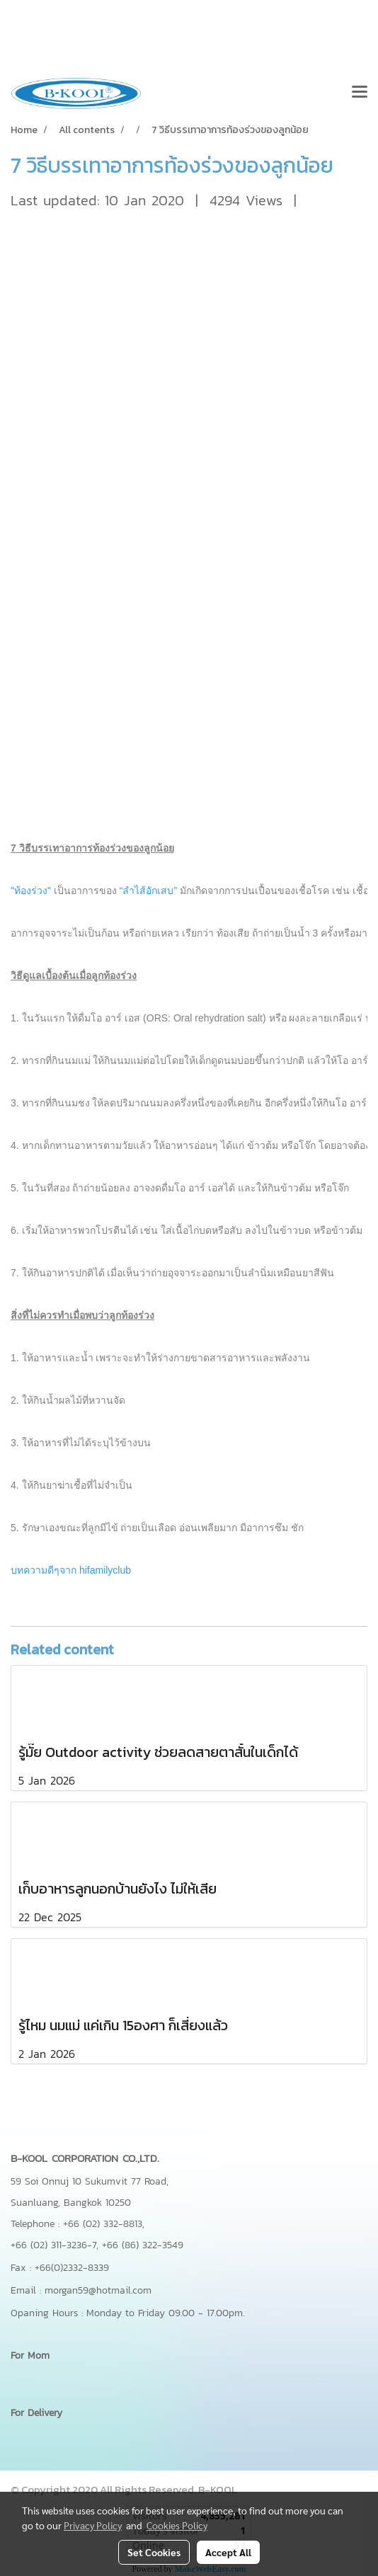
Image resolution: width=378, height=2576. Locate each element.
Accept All (228, 2552)
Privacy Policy (93, 2525)
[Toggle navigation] (359, 93)
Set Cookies (154, 2552)
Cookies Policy (177, 2525)
